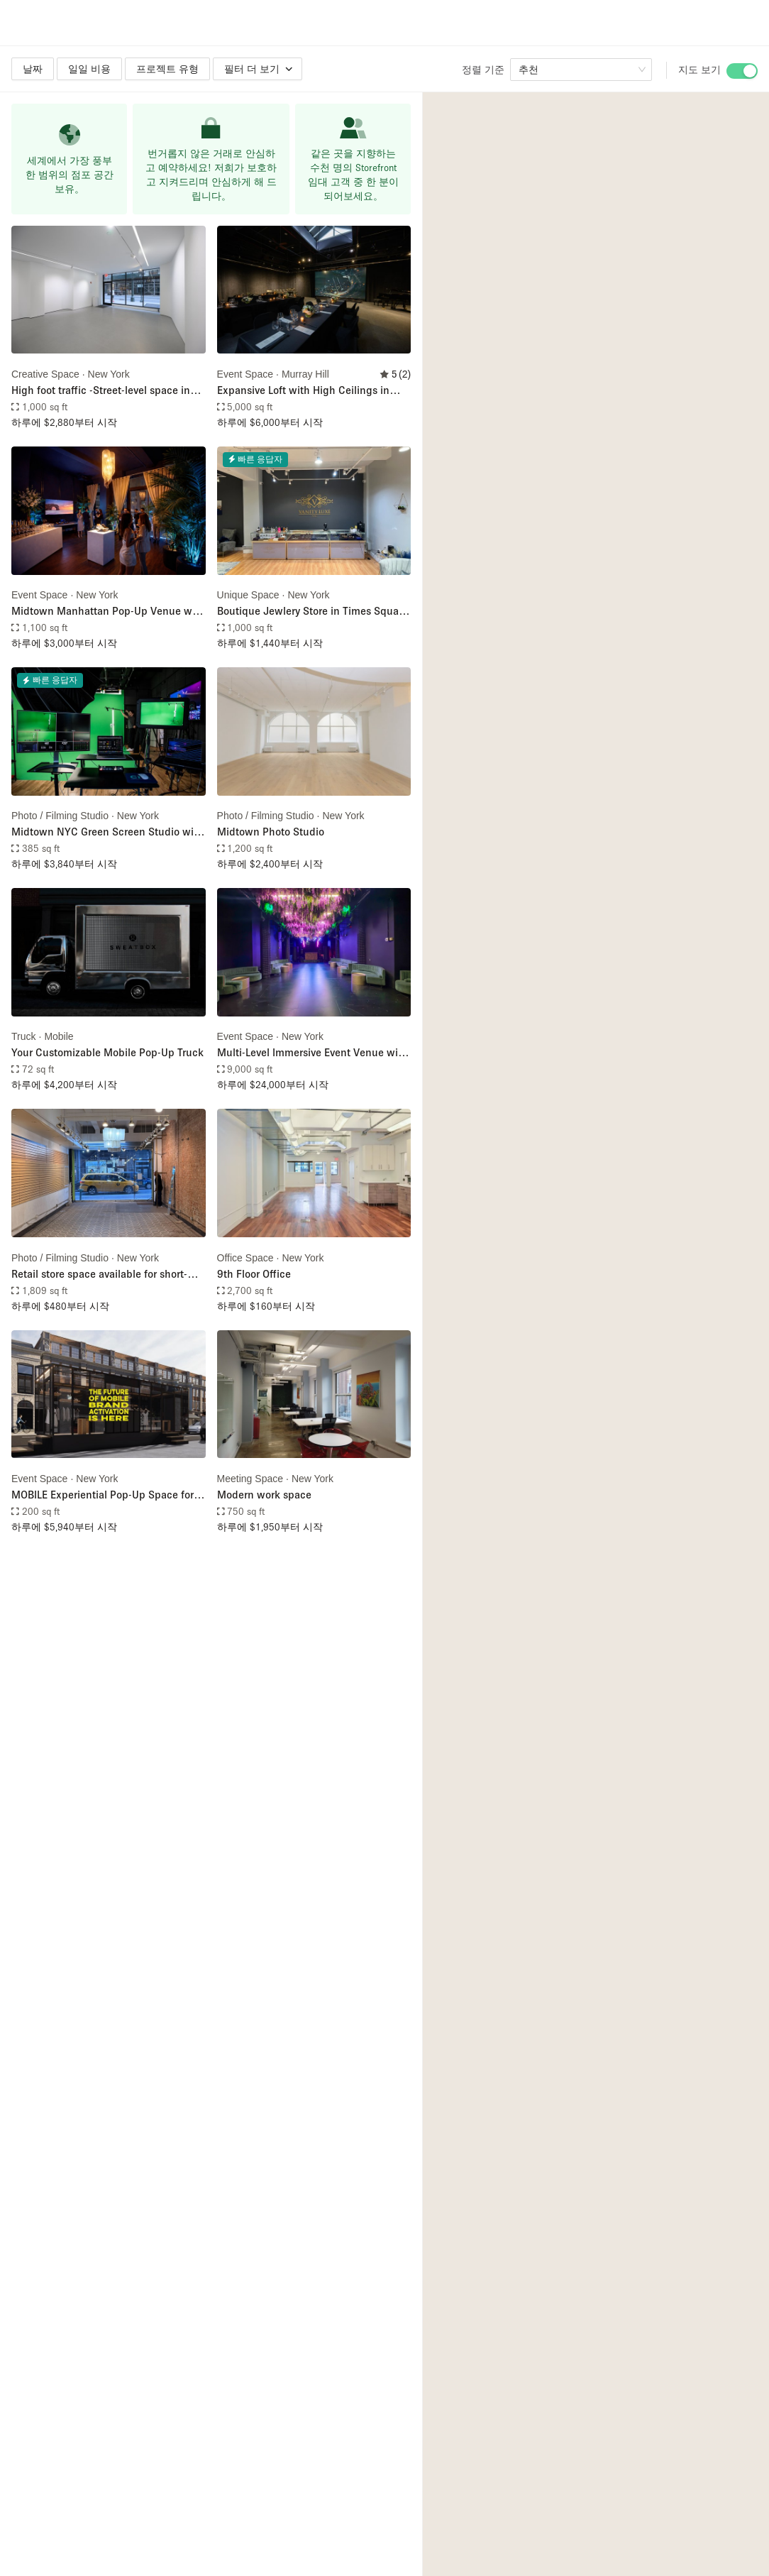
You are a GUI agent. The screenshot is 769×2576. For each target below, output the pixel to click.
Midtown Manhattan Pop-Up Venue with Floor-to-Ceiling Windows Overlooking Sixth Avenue (108, 611)
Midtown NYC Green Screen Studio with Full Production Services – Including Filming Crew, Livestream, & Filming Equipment (107, 832)
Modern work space (264, 1494)
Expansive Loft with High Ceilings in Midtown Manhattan (303, 390)
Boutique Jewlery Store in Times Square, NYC (314, 611)
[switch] (742, 71)
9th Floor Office (254, 1273)
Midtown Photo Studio (270, 831)
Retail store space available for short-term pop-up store (99, 1274)
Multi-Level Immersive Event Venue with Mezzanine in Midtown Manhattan (312, 1053)
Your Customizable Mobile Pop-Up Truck (107, 1052)
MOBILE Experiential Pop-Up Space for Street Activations (102, 1495)
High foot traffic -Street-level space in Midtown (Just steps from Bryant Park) (104, 390)
